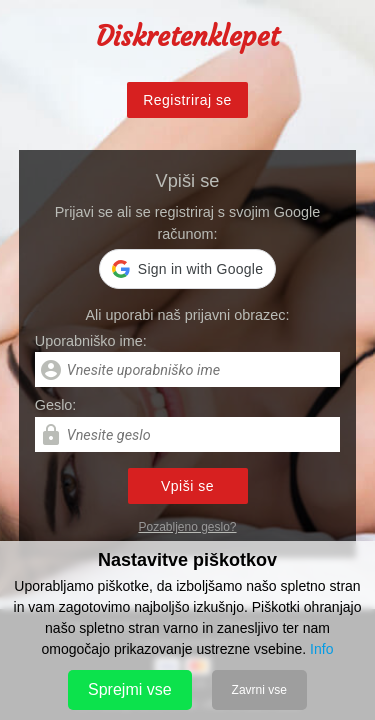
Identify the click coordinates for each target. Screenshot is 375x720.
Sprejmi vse (130, 689)
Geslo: (56, 405)
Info (321, 649)
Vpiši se (187, 486)
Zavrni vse (259, 690)
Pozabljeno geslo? (187, 527)
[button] (187, 269)
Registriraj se (187, 100)
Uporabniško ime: (91, 341)
